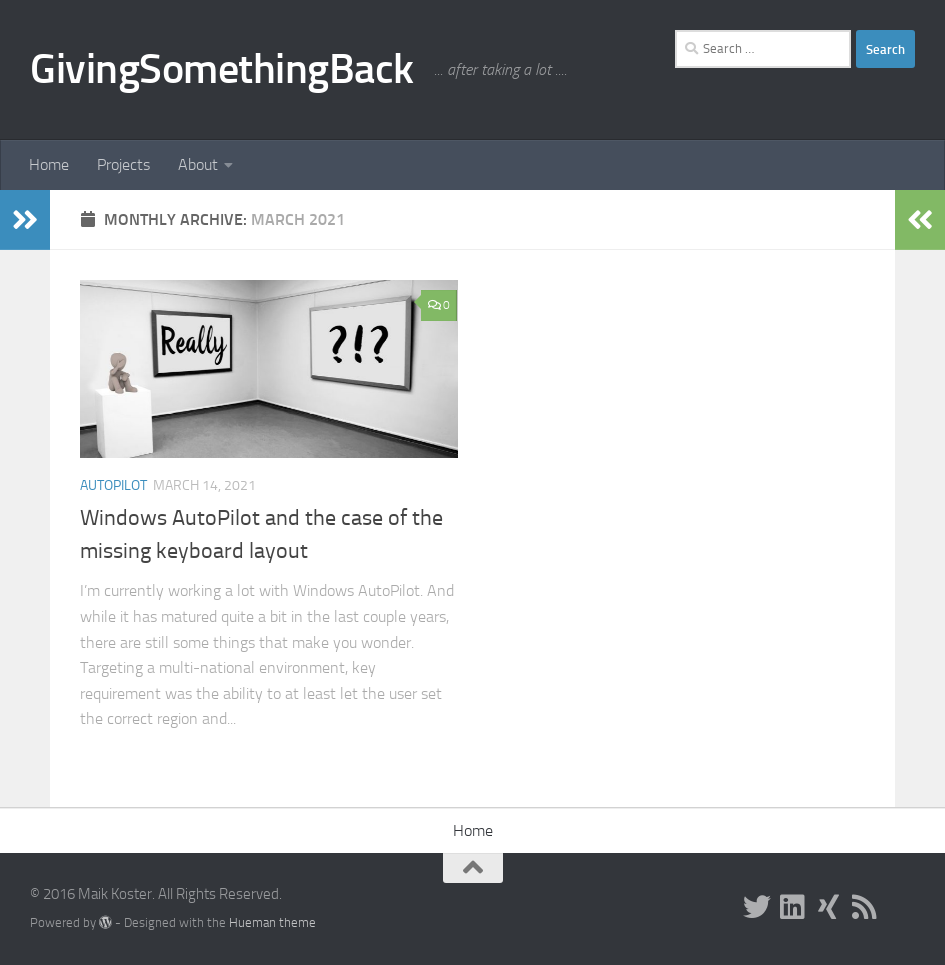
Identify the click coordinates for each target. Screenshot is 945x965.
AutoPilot (113, 485)
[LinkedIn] (793, 907)
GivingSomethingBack (222, 69)
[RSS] (865, 907)
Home (49, 164)
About (198, 164)
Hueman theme (272, 922)
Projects (123, 164)
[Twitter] (757, 907)
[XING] (829, 907)
